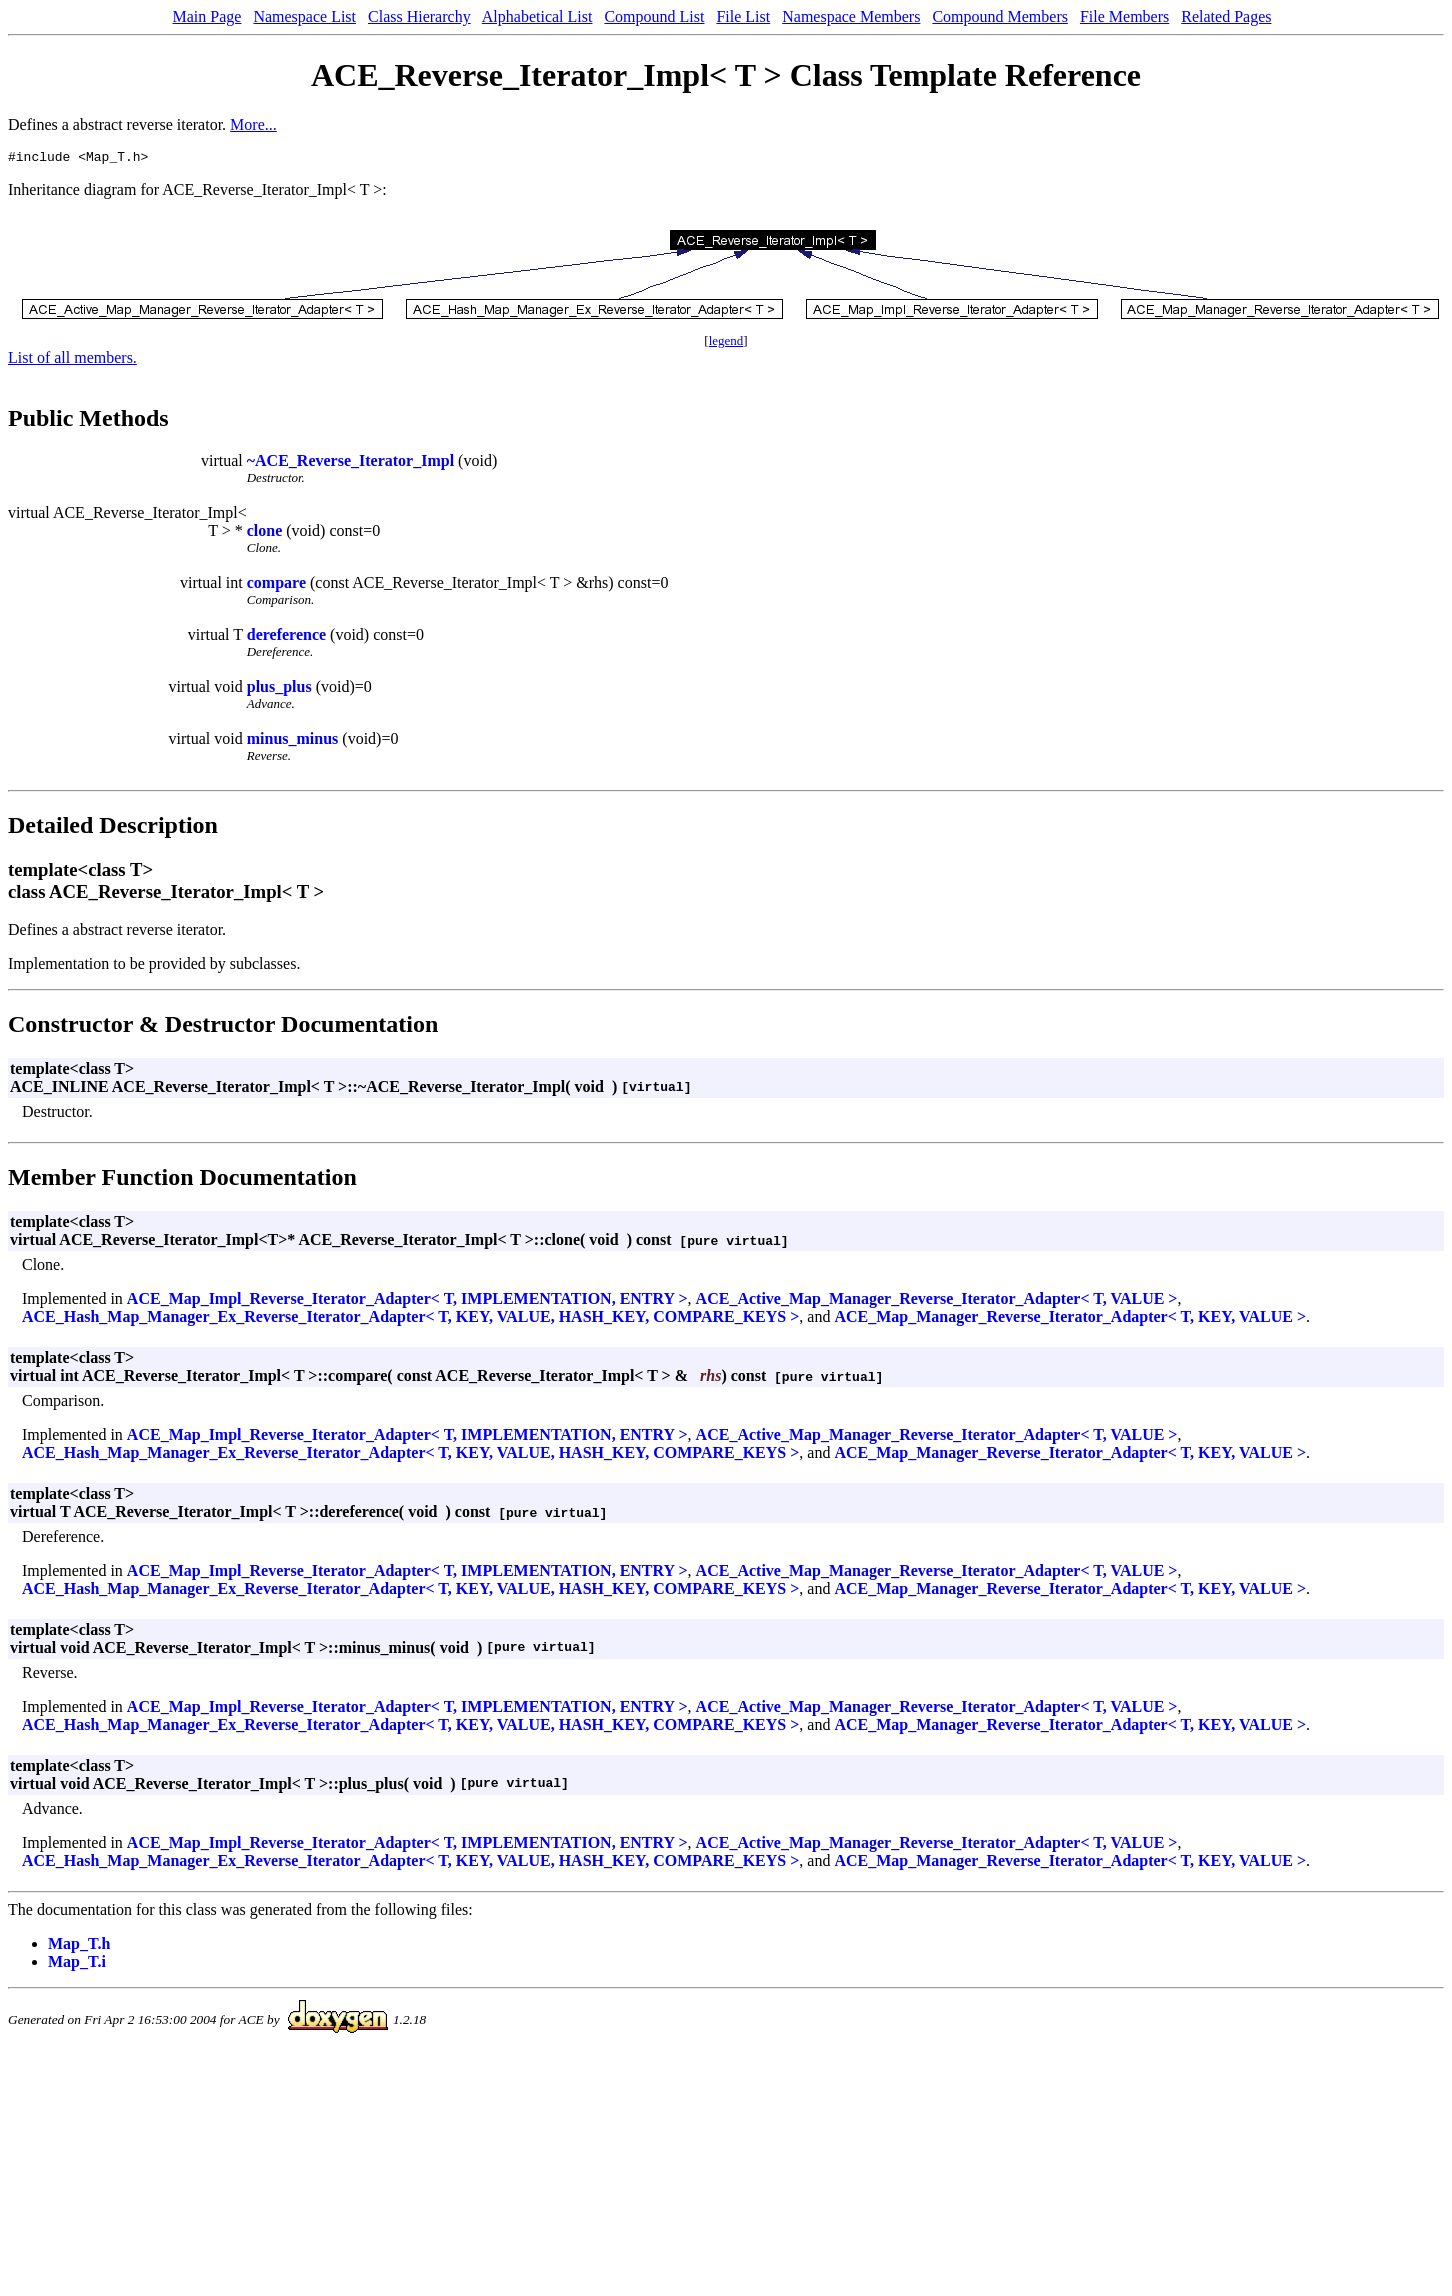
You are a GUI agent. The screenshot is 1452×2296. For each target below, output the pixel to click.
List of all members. (72, 360)
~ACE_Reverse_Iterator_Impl (350, 463)
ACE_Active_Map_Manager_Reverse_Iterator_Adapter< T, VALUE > (937, 1301)
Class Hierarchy (419, 16)
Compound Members (1000, 16)
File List (743, 16)
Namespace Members (851, 16)
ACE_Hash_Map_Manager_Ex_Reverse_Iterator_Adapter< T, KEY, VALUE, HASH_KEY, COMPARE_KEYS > (410, 1319)
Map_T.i (77, 1964)
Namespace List (304, 16)
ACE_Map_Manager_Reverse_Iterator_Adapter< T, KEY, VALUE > (1070, 1319)
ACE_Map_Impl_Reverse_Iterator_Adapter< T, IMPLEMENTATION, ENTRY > (407, 1301)
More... (253, 124)
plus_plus (279, 689)
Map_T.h (79, 1946)
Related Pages (1226, 16)
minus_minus (293, 741)
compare (276, 585)
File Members (1124, 16)
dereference (286, 637)
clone (265, 533)
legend (726, 343)
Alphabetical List (537, 16)
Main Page (207, 16)
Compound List (654, 16)
